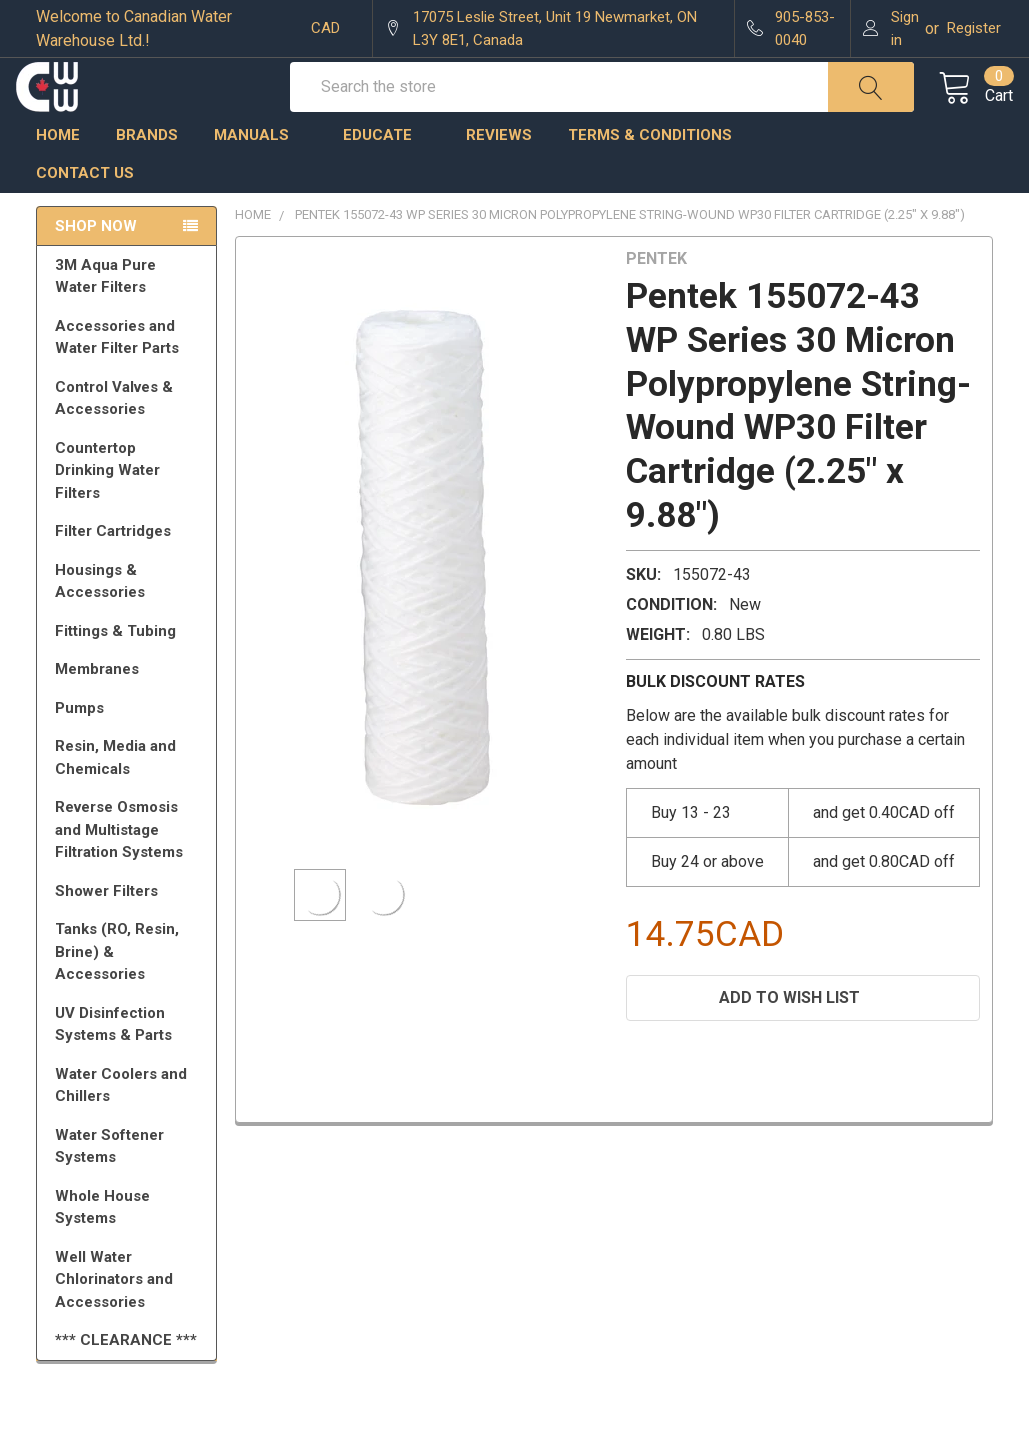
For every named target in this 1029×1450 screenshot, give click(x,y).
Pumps (130, 749)
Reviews (499, 175)
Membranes (130, 710)
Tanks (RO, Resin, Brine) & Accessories (130, 992)
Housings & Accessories (130, 622)
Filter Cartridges (130, 572)
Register (974, 28)
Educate (386, 175)
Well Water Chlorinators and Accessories (114, 1320)
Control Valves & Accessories (130, 439)
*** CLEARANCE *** (126, 1381)
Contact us (85, 214)
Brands (147, 175)
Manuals (260, 175)
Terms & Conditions (659, 175)
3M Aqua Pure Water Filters (130, 317)
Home (58, 175)
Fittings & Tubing (130, 672)
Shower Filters (130, 932)
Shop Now (96, 266)
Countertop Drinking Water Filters (107, 511)
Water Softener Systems (130, 1187)
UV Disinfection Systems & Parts (130, 1065)
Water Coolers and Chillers (130, 1126)
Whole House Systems (130, 1248)
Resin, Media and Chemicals (130, 798)
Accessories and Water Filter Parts (130, 378)
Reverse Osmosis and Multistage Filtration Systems (130, 870)
